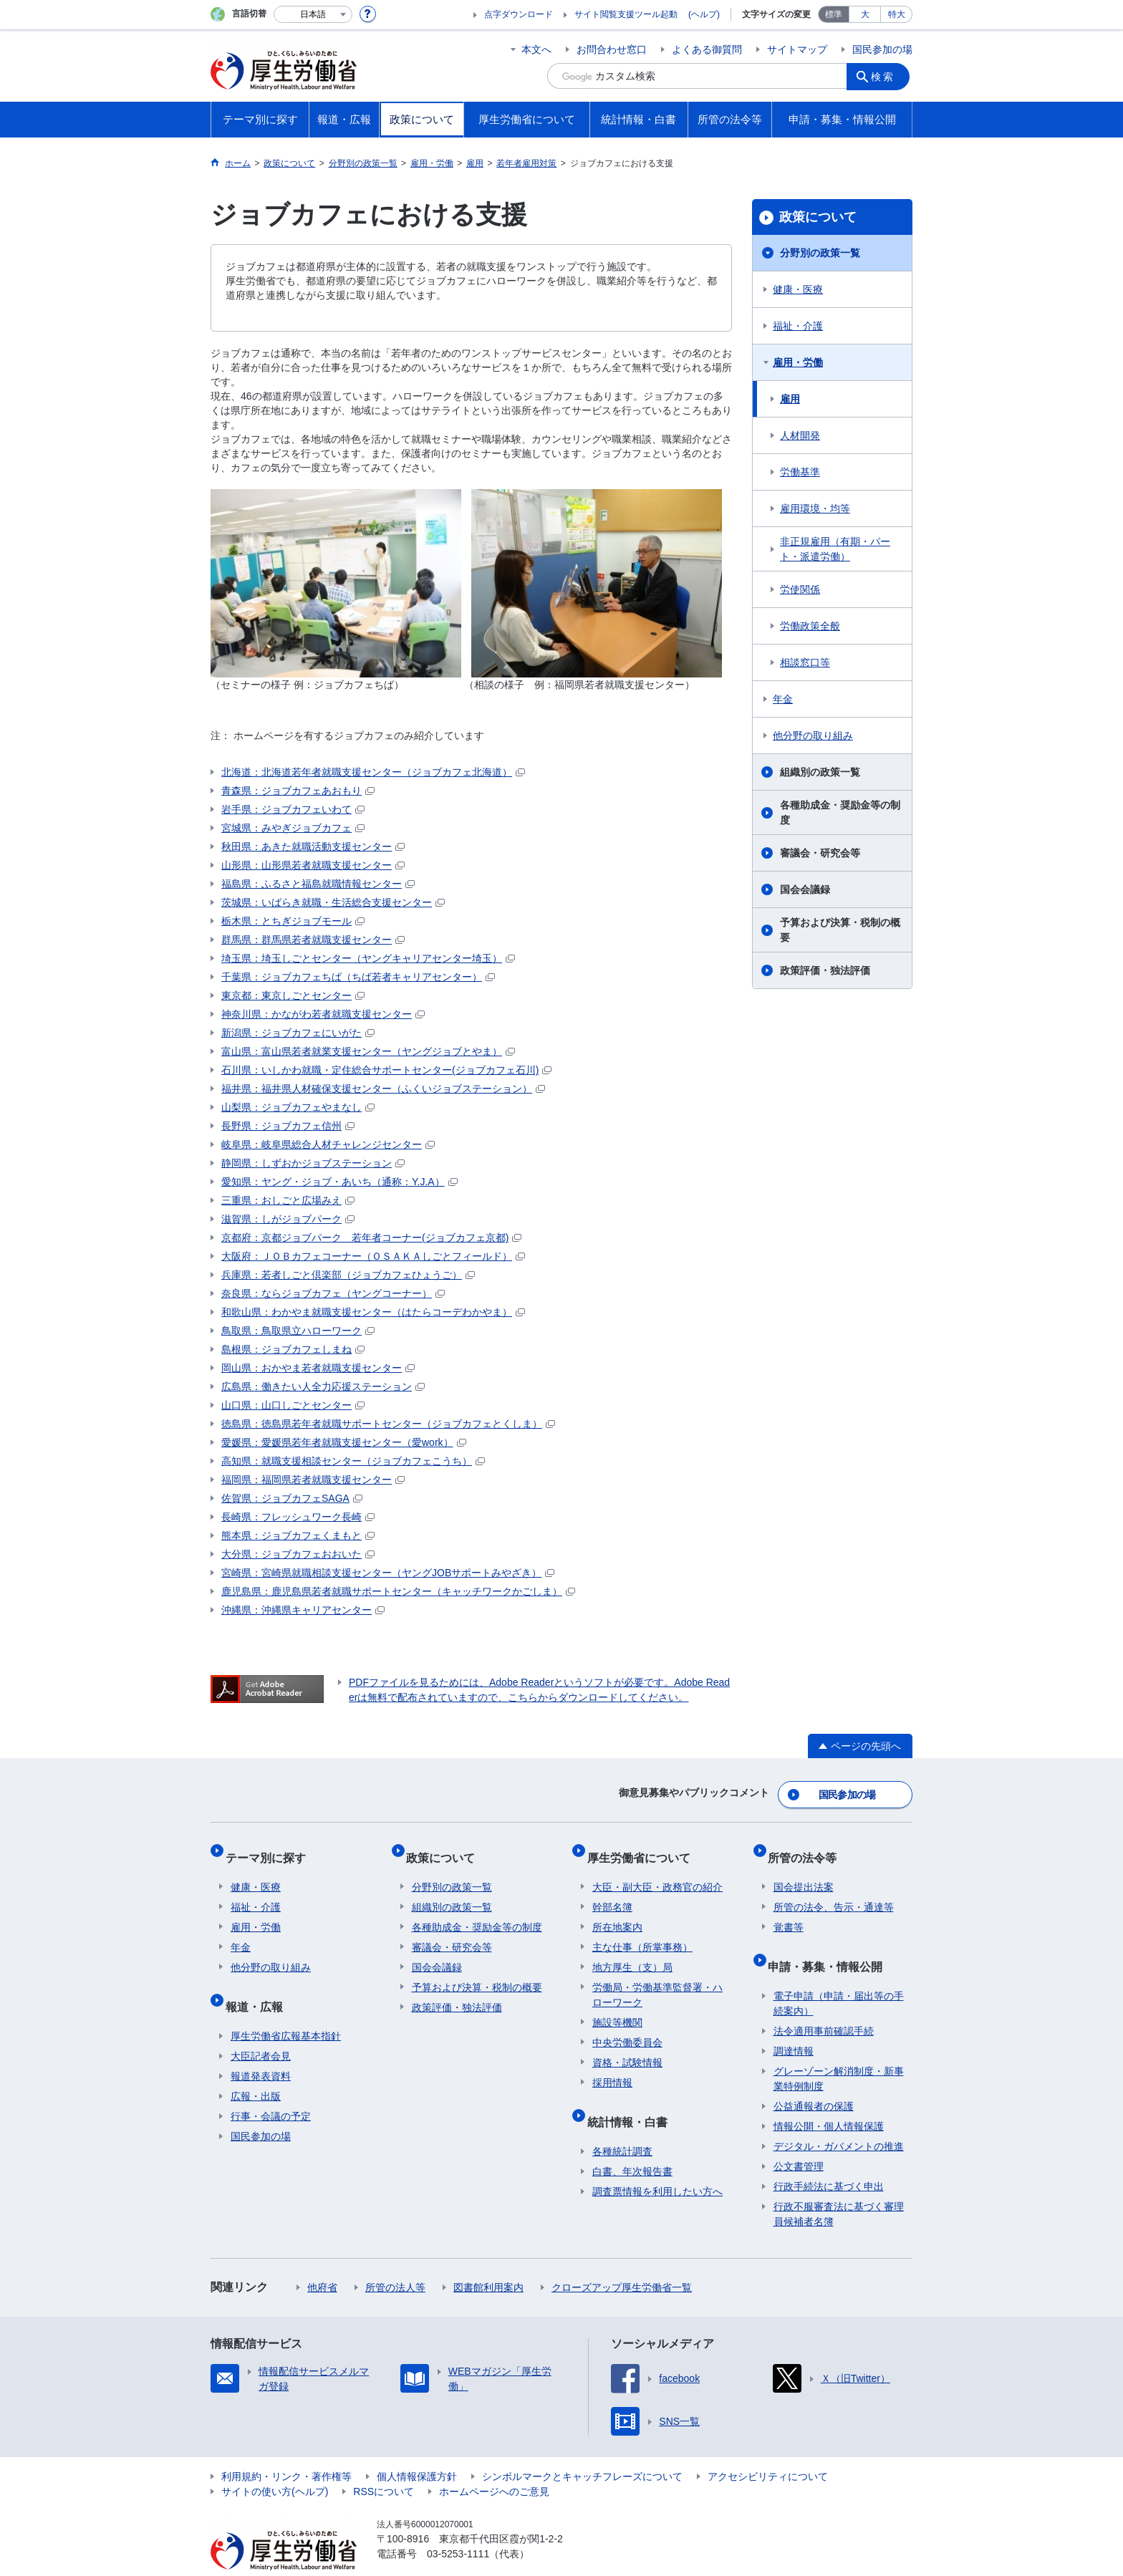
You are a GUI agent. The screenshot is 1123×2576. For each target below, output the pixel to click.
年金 (783, 699)
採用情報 (612, 2066)
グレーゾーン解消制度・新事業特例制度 (838, 2050)
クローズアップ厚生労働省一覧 (621, 2259)
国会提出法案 (803, 1870)
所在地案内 (617, 1910)
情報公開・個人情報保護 (828, 2098)
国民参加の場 (882, 49)
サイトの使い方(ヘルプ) (274, 2463)
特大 (896, 14)
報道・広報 (259, 1984)
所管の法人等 (395, 2259)
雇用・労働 (798, 362)
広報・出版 (256, 2068)
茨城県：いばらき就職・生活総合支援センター (333, 902)
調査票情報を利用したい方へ (657, 2163)
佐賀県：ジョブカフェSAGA (291, 1498)
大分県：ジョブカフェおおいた (298, 1554)
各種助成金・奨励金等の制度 (840, 812)
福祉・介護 (798, 326)
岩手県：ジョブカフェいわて (293, 809)
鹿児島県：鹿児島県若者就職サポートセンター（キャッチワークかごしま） (398, 1591)
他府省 (322, 2259)
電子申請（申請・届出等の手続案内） (838, 1975)
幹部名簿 (612, 1890)
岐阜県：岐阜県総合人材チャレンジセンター (328, 1144)
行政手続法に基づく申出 (828, 2158)
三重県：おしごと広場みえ (288, 1200)
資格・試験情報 (627, 2046)
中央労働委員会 (627, 2026)
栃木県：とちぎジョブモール (293, 921)
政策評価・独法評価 (825, 970)
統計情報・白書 (632, 2099)
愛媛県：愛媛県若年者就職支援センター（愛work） (343, 1442)
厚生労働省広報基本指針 (286, 2008)
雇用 (790, 399)
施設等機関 (617, 2006)
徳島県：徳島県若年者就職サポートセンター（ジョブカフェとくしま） (388, 1423)
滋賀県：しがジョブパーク (288, 1219)
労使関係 (800, 589)
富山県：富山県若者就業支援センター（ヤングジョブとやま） (368, 1051)
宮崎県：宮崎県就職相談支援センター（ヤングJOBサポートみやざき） (387, 1572)
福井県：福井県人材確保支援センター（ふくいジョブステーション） (383, 1088)
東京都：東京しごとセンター (293, 995)
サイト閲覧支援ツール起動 (626, 14)
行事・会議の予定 (271, 2088)
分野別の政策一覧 (820, 253)
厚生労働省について (643, 1847)
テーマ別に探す (271, 1847)
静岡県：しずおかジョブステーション (313, 1163)
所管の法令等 (807, 1847)
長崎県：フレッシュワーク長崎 (298, 1517)
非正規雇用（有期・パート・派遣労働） (835, 549)
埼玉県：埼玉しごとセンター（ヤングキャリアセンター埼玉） (368, 958)
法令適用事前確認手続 (823, 2003)
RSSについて (383, 2463)
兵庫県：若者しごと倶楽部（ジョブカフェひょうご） (348, 1274)
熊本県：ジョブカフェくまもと (298, 1535)
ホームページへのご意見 (494, 2463)
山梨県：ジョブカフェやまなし (298, 1107)
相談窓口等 (805, 662)
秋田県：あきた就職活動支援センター (313, 846)
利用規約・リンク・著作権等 (286, 2448)
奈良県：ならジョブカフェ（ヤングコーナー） (333, 1293)
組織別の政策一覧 (820, 772)
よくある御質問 (707, 49)
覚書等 (788, 1910)
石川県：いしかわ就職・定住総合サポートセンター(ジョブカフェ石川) (386, 1070)
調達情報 (793, 2023)
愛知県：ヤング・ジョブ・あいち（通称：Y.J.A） (339, 1181)
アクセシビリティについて (768, 2448)
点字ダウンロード (518, 14)
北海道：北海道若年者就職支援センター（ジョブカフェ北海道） (373, 772)
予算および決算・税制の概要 (840, 930)
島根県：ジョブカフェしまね (293, 1349)
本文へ (536, 49)
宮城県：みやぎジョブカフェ (293, 828)
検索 (886, 76)
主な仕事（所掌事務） (642, 1930)
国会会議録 (805, 889)
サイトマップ (797, 49)
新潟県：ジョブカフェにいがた (298, 1032)
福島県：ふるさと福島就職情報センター (318, 883)
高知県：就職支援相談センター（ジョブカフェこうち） (353, 1461)
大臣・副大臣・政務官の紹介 (657, 1870)
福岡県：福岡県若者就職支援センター (313, 1479)
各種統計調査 (622, 2123)
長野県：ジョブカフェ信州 (288, 1126)
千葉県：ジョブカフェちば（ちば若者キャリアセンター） (358, 977)
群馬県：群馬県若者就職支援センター (313, 939)
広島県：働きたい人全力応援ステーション (323, 1386)
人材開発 (800, 435)
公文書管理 (798, 2138)
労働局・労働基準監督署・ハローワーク (657, 1978)
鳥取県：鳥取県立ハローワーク (298, 1330)
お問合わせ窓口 (612, 49)
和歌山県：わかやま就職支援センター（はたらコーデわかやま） (373, 1312)
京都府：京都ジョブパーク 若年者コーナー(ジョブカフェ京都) (371, 1237)
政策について (818, 217)
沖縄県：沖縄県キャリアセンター (303, 1610)
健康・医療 (798, 289)
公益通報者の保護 (813, 2078)
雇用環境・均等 (815, 508)
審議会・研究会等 (820, 853)
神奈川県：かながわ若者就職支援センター (323, 1014)
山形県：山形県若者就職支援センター (313, 865)
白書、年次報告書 (632, 2143)
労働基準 (800, 472)
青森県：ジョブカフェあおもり (298, 790)
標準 (833, 14)
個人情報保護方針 (417, 2448)
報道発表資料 (261, 2048)
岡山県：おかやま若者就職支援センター (318, 1368)
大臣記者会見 (261, 2028)
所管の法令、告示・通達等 (833, 1890)
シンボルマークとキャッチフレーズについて (582, 2448)
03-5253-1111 (458, 2526)
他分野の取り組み (813, 735)
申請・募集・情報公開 (830, 1944)
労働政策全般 (810, 626)
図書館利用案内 (488, 2259)
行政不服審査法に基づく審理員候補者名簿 (838, 2186)
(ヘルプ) (704, 14)
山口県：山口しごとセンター (293, 1405)
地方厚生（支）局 (632, 1951)
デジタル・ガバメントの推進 (838, 2118)
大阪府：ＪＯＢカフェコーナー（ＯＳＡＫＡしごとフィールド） (373, 1256)
